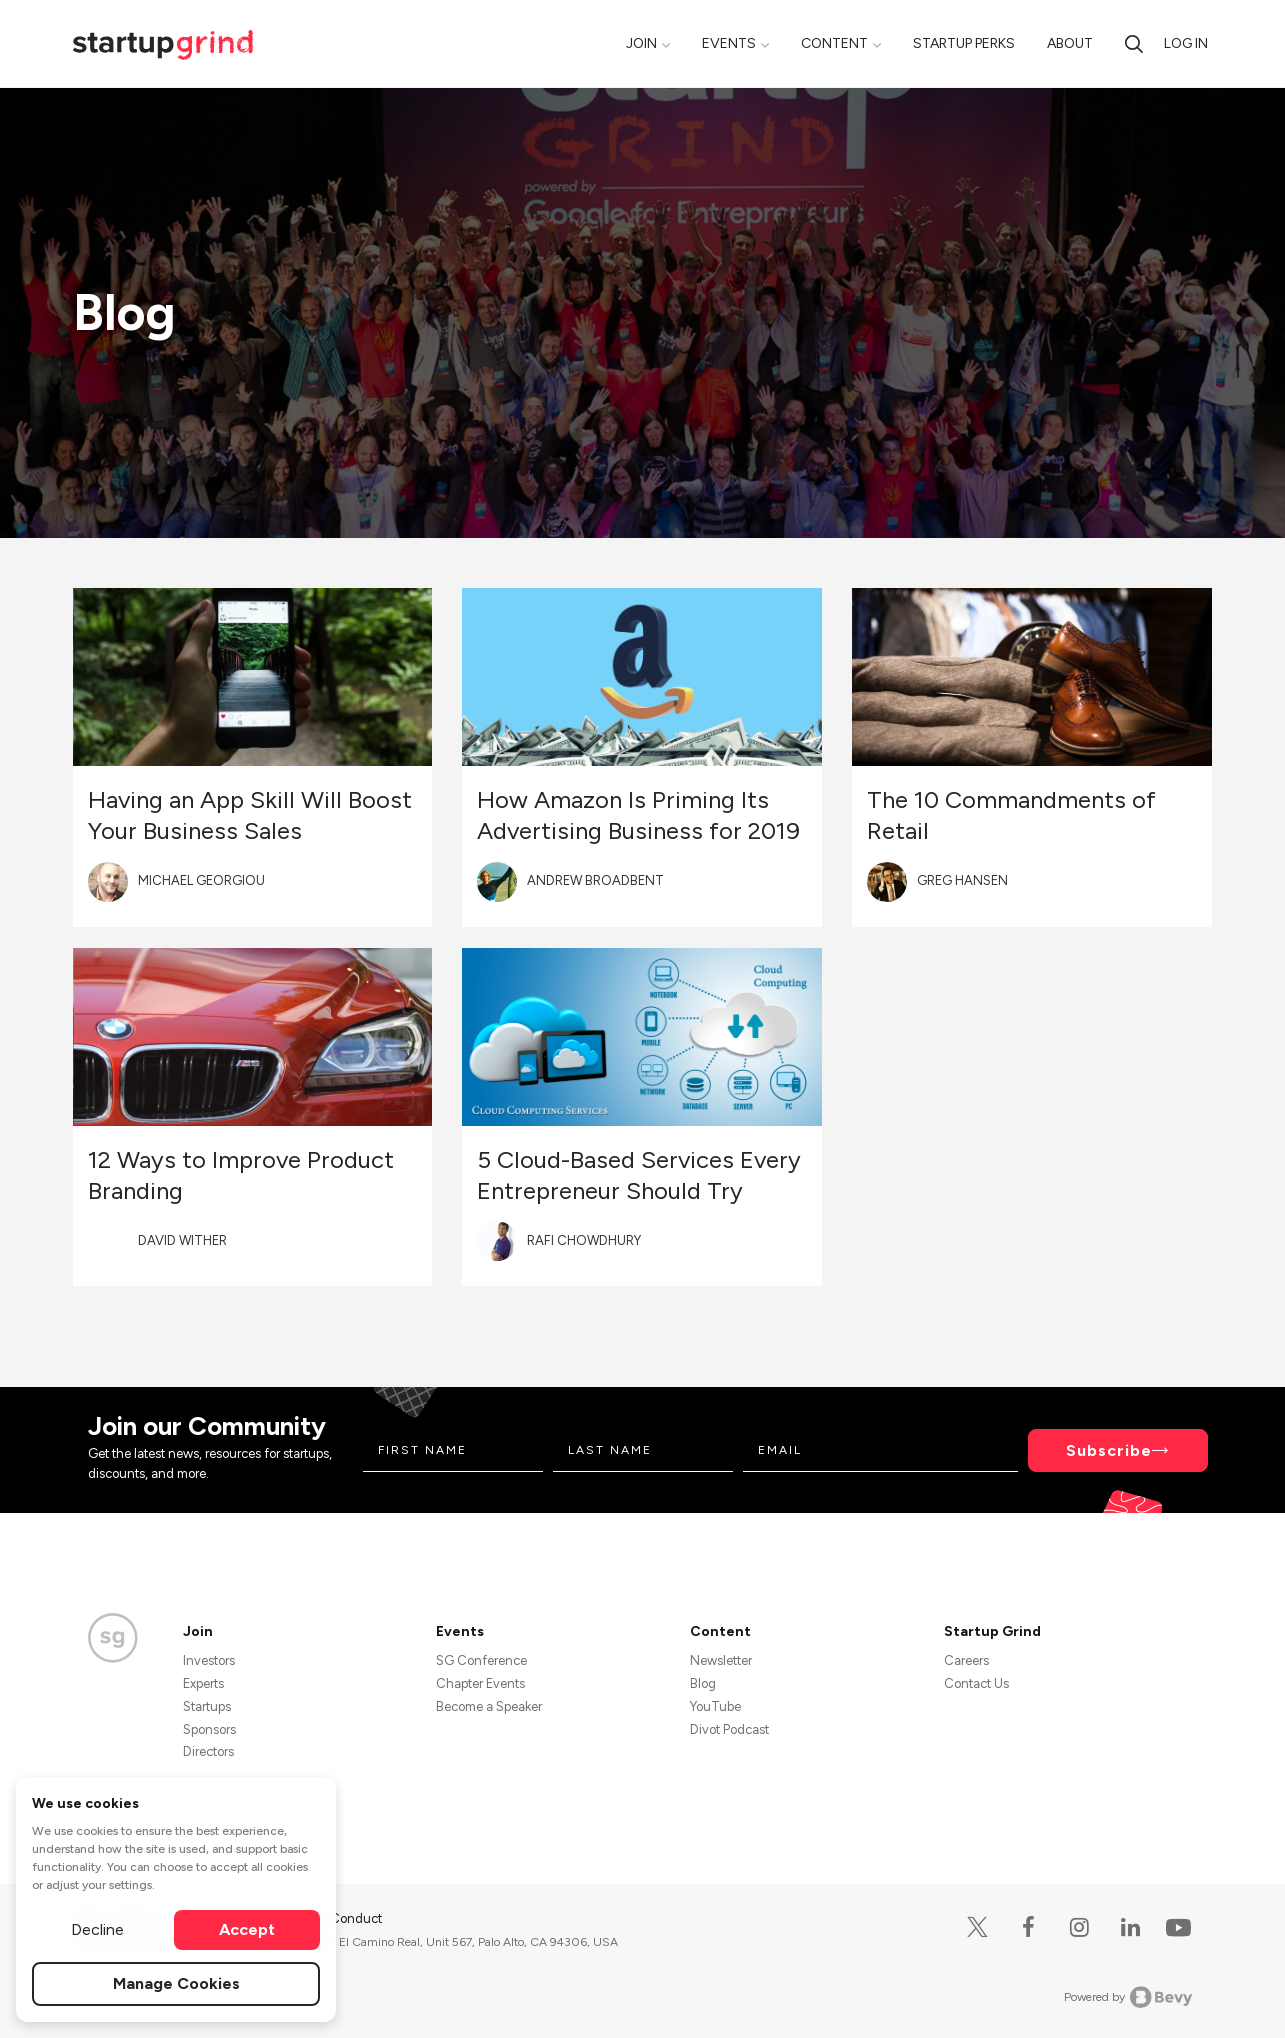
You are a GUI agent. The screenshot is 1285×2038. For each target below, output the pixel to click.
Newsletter (721, 1660)
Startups (207, 1706)
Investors (209, 1660)
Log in (1186, 43)
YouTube (715, 1706)
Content (834, 43)
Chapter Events (480, 1683)
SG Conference (481, 1660)
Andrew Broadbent (595, 880)
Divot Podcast (729, 1729)
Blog (703, 1683)
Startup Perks (964, 43)
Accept (247, 1929)
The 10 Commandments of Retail (1011, 815)
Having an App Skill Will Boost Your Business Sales (250, 815)
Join (641, 43)
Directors (208, 1751)
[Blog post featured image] (253, 677)
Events (729, 43)
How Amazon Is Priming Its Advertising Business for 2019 (638, 815)
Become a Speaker (489, 1706)
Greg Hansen (962, 880)
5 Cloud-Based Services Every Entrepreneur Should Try (639, 1175)
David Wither (182, 1240)
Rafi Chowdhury (584, 1240)
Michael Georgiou (201, 880)
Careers (966, 1660)
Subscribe (1109, 1450)
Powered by (1128, 1997)
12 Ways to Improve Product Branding (241, 1175)
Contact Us (976, 1683)
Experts (203, 1683)
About (1070, 43)
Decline (97, 1929)
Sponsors (209, 1729)
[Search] (1134, 43)
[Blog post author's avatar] (108, 882)
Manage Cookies (176, 1983)
